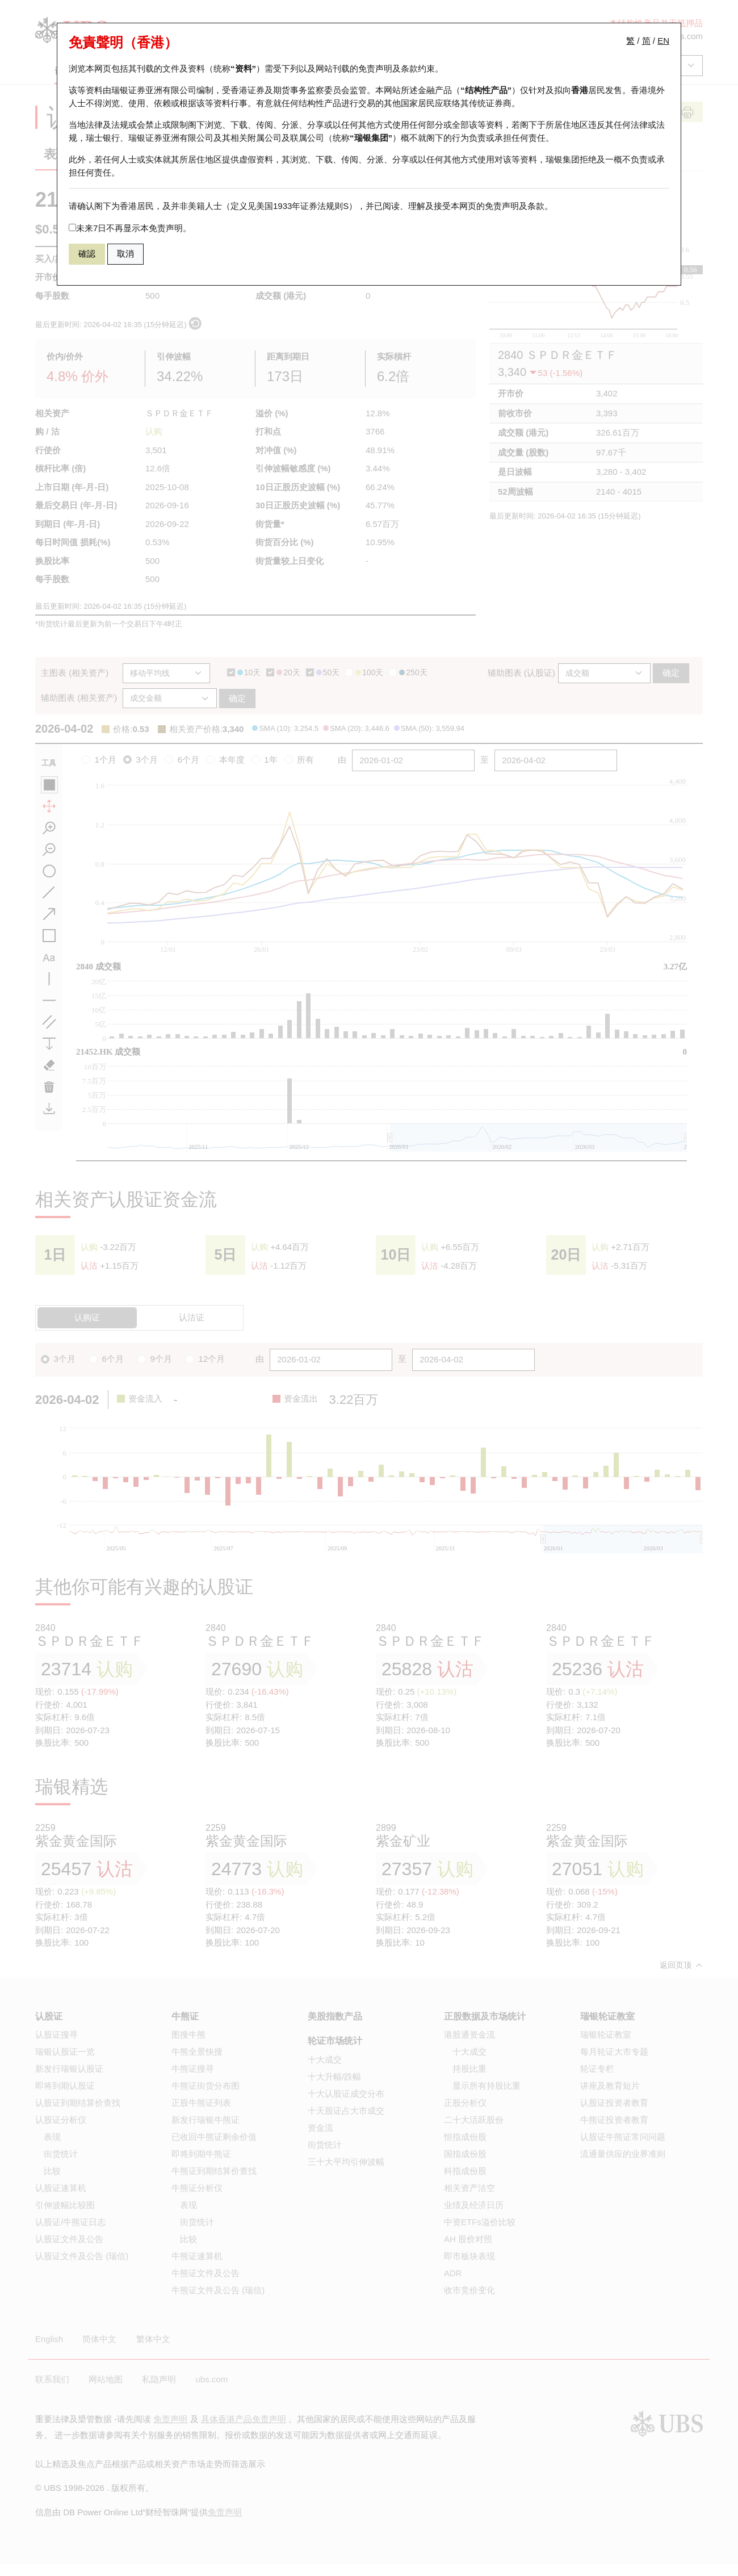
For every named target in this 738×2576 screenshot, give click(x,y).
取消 (125, 253)
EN (663, 40)
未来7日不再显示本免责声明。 (130, 228)
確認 (86, 253)
